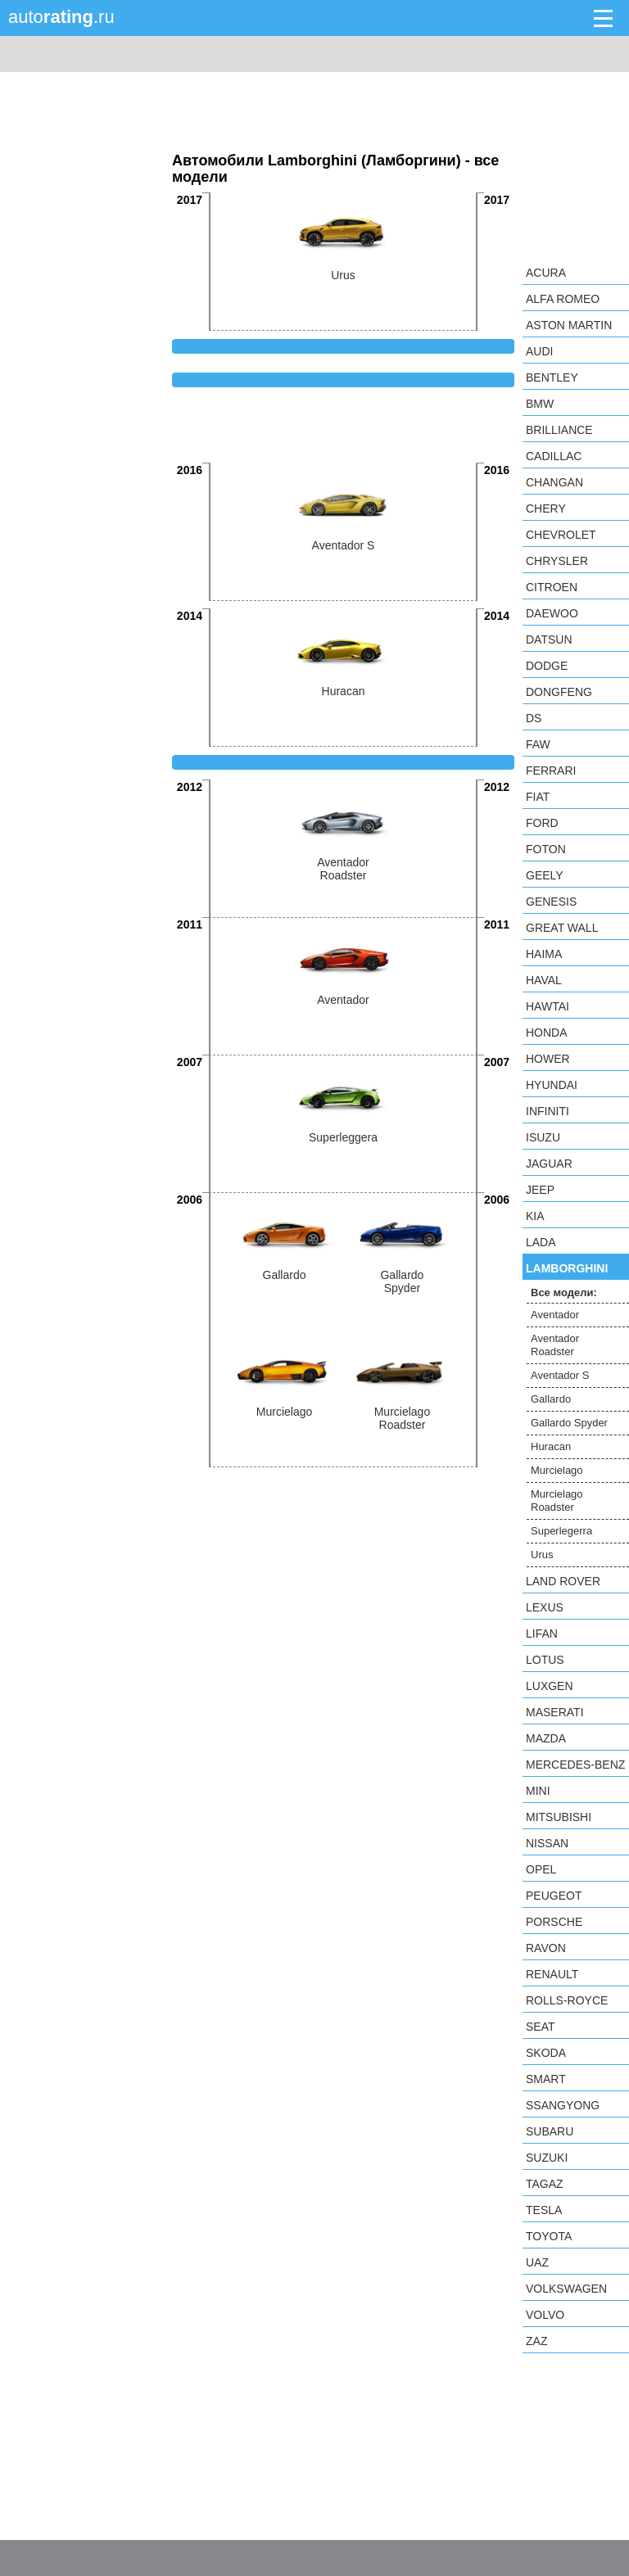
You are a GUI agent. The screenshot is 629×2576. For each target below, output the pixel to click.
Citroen (551, 587)
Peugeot (553, 1895)
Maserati (555, 1712)
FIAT (538, 796)
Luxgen (549, 1685)
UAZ (537, 2262)
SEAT (540, 2026)
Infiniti (547, 1111)
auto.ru (61, 17)
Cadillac (553, 456)
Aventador (555, 1314)
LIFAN (542, 1633)
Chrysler (557, 560)
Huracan (551, 1446)
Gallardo (551, 1399)
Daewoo (552, 613)
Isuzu (543, 1137)
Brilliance (559, 429)
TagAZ (544, 2183)
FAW (538, 744)
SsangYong (563, 2105)
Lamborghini (567, 1268)
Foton (546, 849)
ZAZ (536, 2341)
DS (533, 718)
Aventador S (560, 1375)
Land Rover (563, 1581)
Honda (547, 1032)
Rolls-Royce (567, 2000)
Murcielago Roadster (557, 1500)
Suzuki (547, 2157)
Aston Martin (569, 325)
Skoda (546, 2052)
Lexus (544, 1607)
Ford (542, 822)
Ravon (546, 1948)
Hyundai (551, 1084)
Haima (544, 953)
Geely (544, 875)
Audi (539, 351)
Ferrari (551, 770)
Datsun (549, 639)
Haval (544, 980)
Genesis (551, 901)
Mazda (546, 1738)
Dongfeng (559, 691)
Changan (554, 482)
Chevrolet (561, 534)
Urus (542, 1554)
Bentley (552, 377)
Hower (548, 1058)
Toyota (549, 2236)
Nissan (547, 1843)
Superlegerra (561, 1531)
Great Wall (562, 927)
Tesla (544, 2210)
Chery (546, 508)
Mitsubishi (558, 1817)
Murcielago (557, 1470)
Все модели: (564, 1292)
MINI (538, 1790)
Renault (552, 1974)
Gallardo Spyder (569, 1423)
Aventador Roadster (555, 1345)
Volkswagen (566, 2288)
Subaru (549, 2131)
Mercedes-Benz (575, 1764)
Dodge (547, 665)
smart (546, 2079)
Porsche (554, 1921)
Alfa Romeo (563, 298)
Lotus (545, 1659)
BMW (540, 403)
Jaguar (549, 1163)
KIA (535, 1215)
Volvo (545, 2314)
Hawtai (547, 1006)
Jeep (540, 1189)
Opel (541, 1869)
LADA (541, 1242)
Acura (546, 272)
